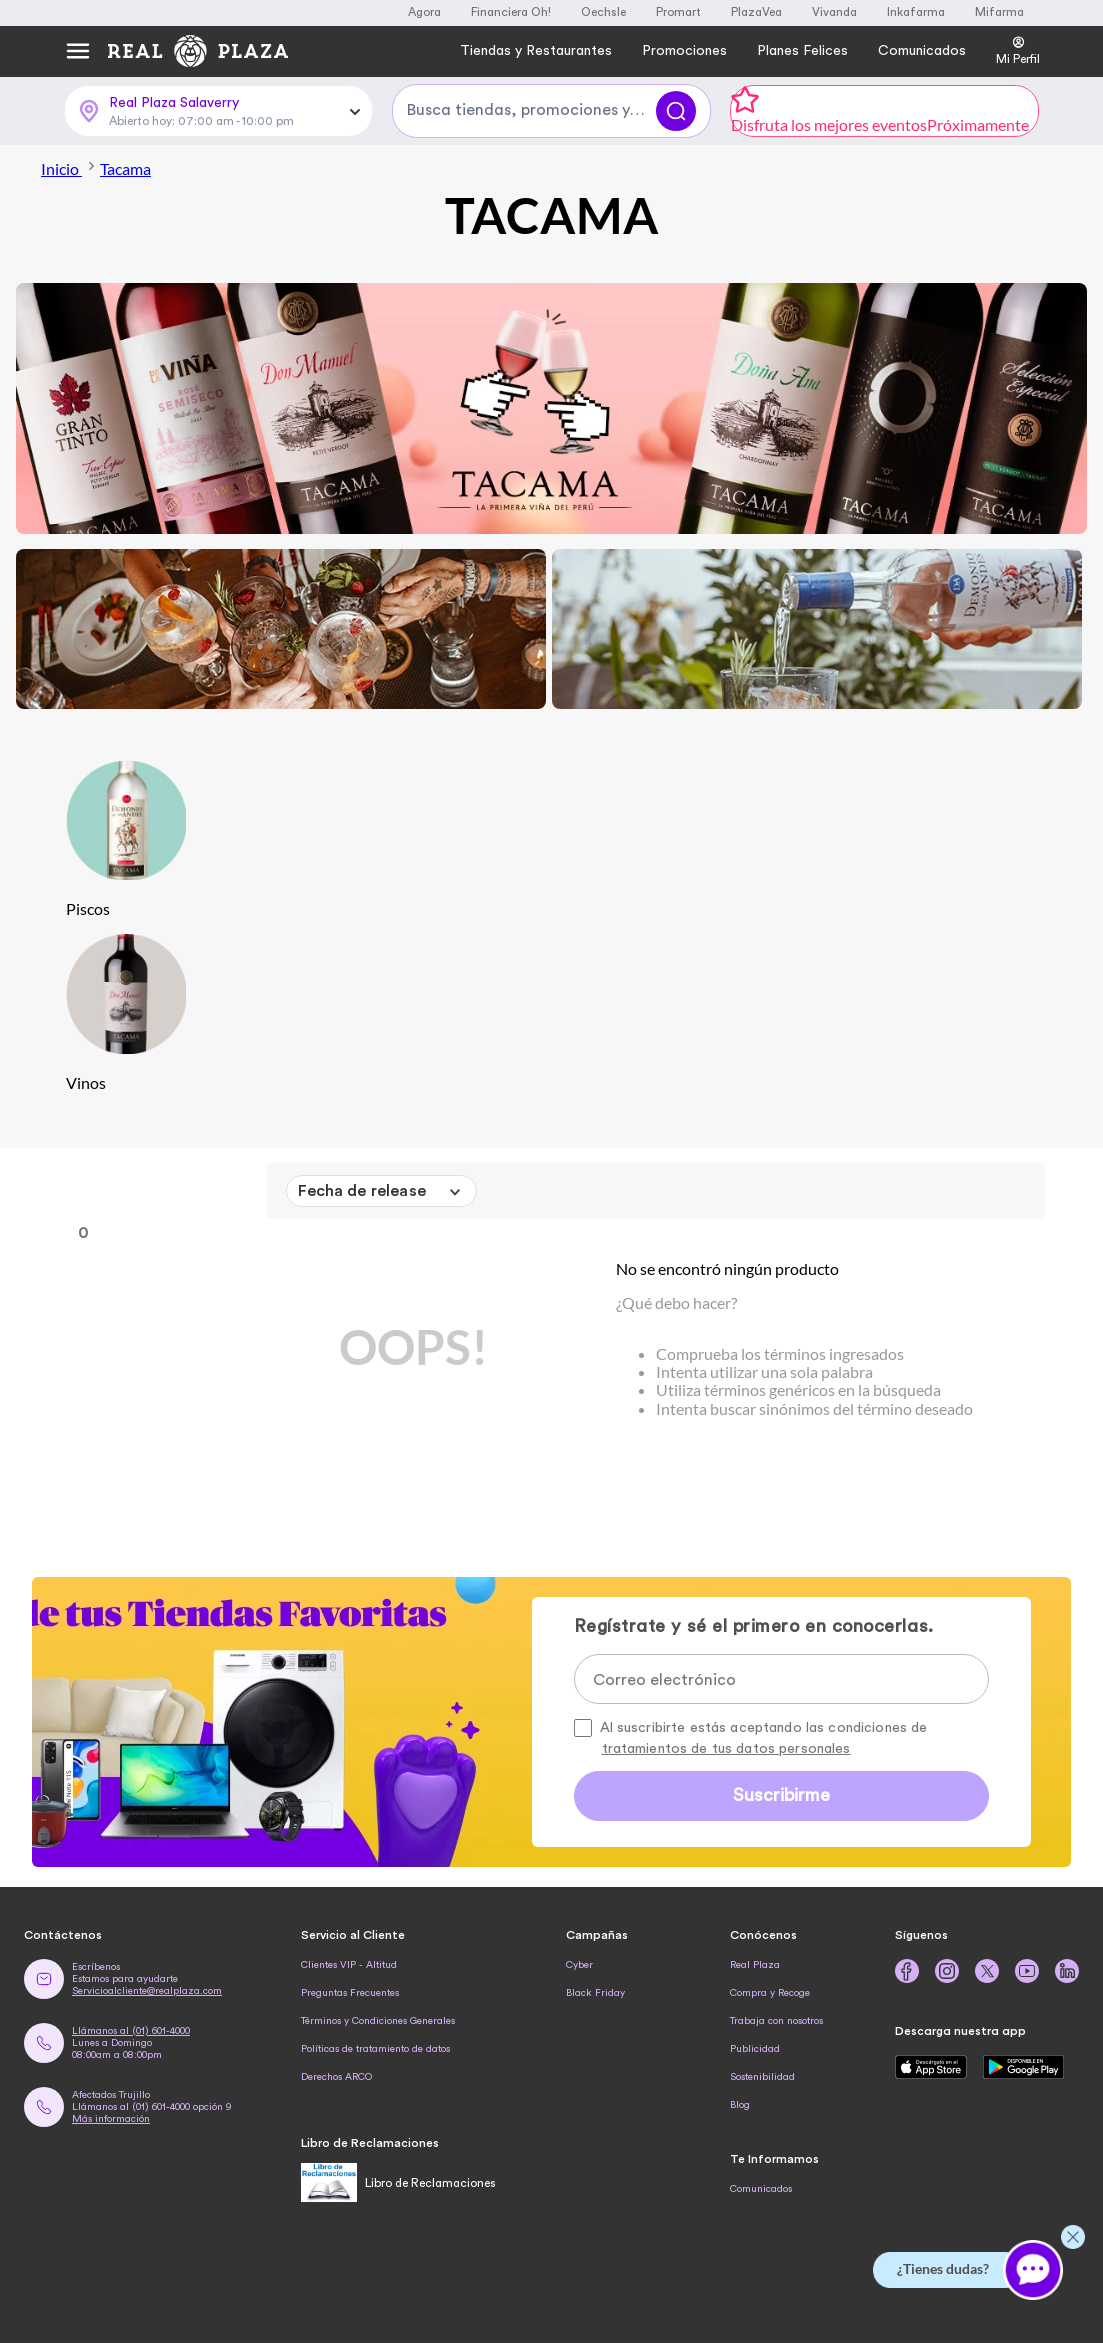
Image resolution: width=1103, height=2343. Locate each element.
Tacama (125, 168)
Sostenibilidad (762, 2077)
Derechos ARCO (336, 2077)
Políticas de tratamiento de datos (375, 2049)
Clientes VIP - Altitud (349, 1965)
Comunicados (761, 2189)
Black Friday (595, 1993)
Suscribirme (781, 1795)
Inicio (70, 168)
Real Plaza (755, 1965)
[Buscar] (676, 111)
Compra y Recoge (770, 1993)
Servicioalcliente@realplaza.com (147, 1991)
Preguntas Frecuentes (350, 1993)
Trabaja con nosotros (776, 2021)
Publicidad (755, 2049)
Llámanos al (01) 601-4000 (131, 2031)
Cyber (579, 1965)
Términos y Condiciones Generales (378, 2021)
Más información (111, 2119)
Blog (740, 2105)
